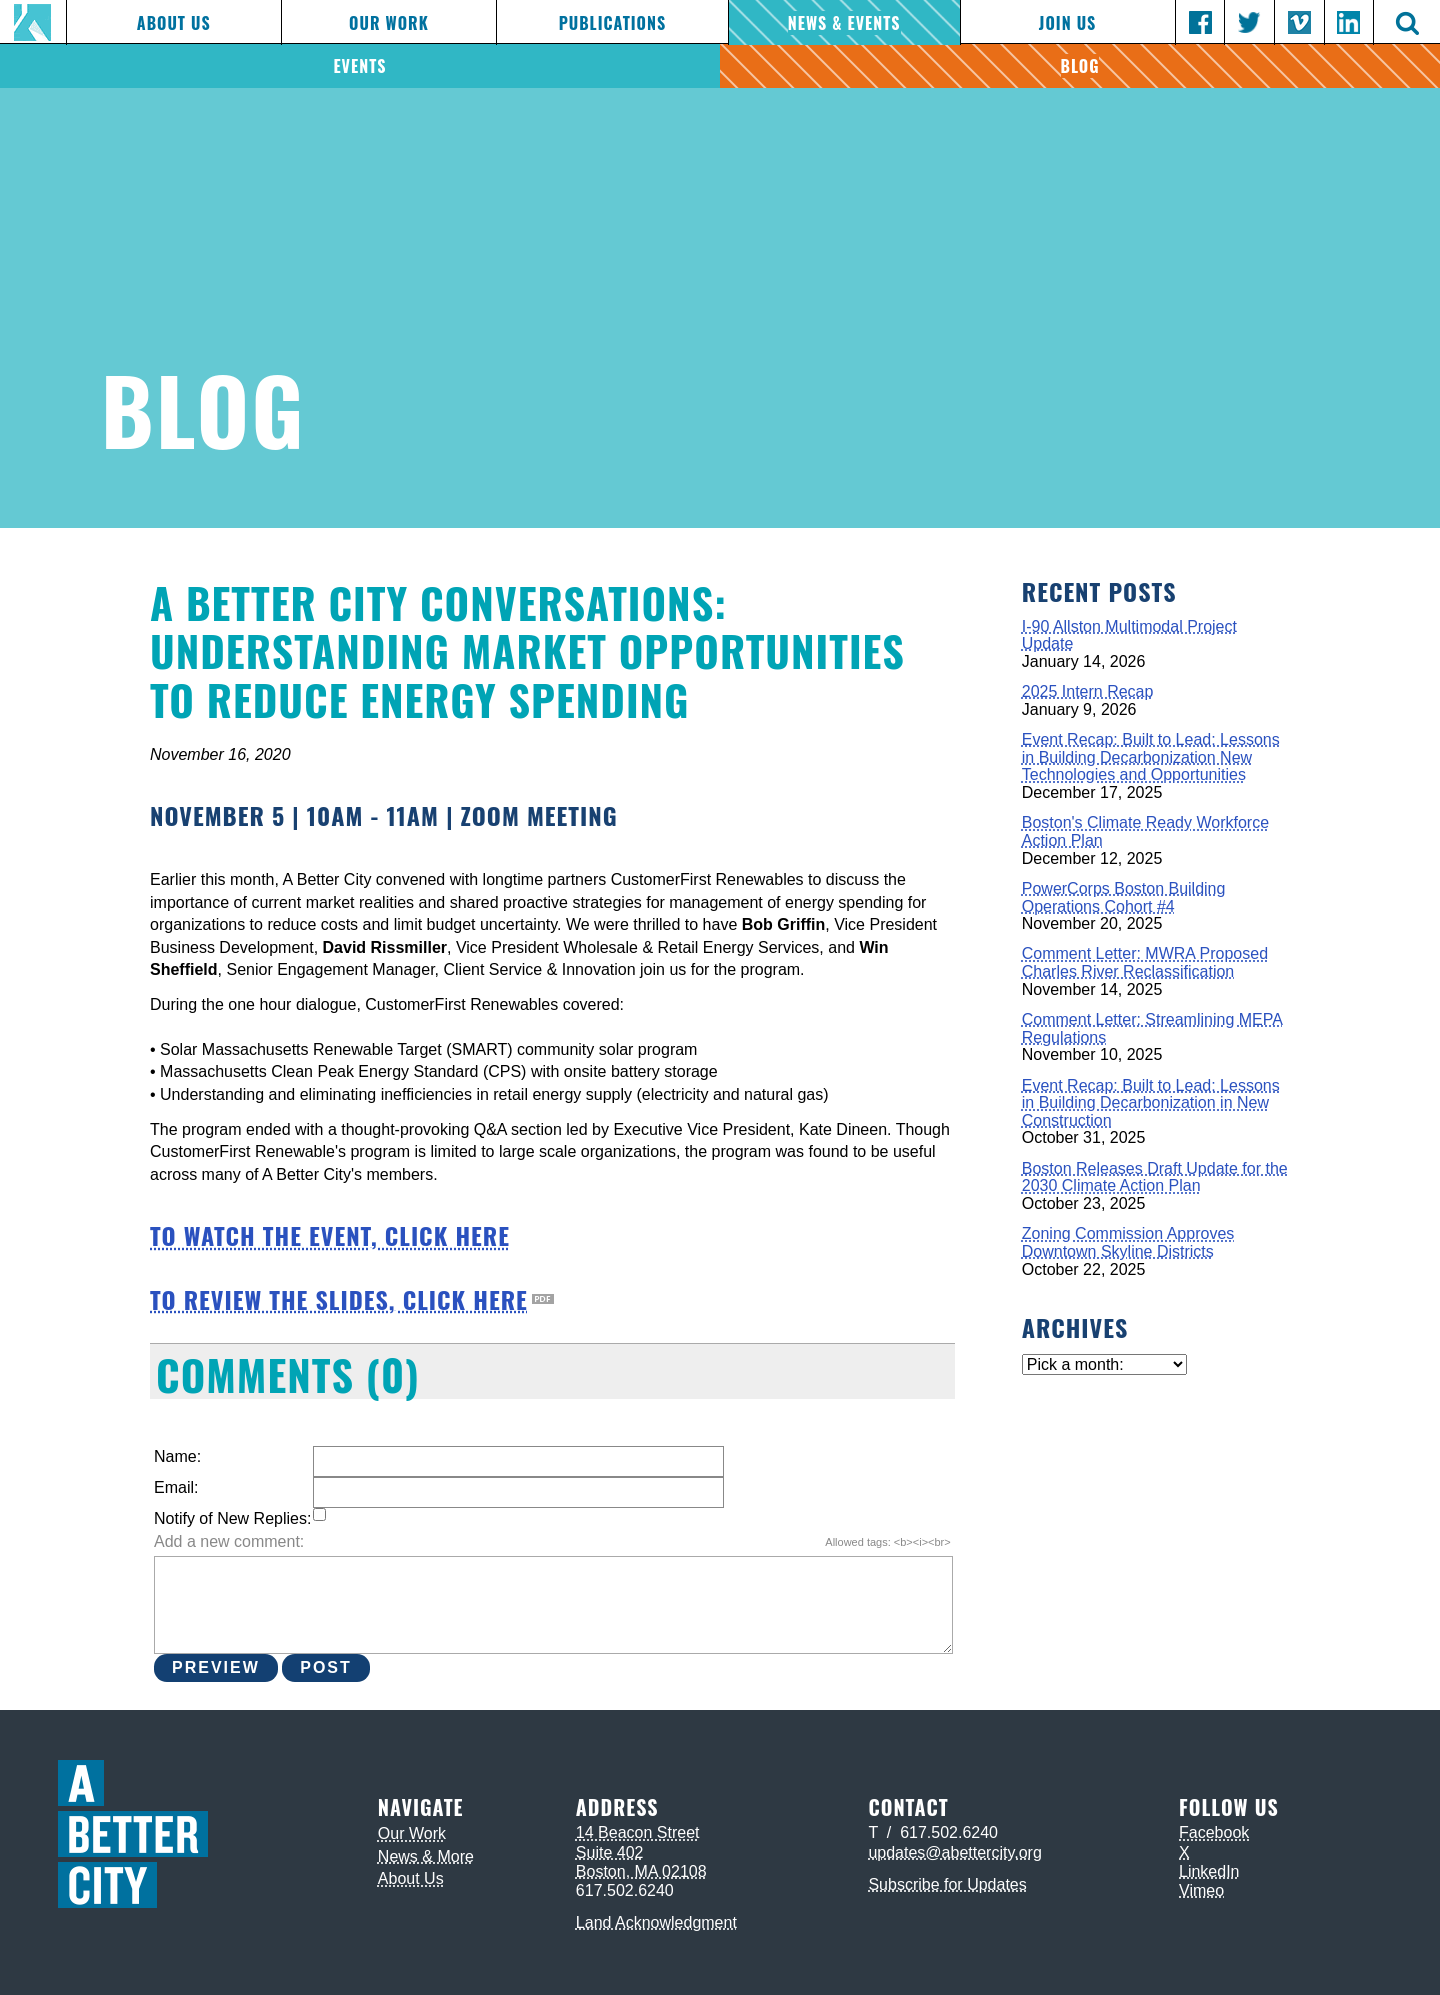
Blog (1080, 66)
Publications (612, 23)
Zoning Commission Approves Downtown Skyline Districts (1128, 1242)
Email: (176, 1487)
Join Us (1067, 23)
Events (359, 66)
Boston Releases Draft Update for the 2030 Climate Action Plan (1155, 1177)
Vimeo (1201, 1890)
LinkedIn (1209, 1871)
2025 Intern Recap (1088, 691)
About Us (174, 23)
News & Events (844, 23)
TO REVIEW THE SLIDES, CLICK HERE (339, 1299)
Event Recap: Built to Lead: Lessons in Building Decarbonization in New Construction (1151, 1103)
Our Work (389, 23)
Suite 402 (610, 1852)
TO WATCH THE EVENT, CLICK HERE (330, 1235)
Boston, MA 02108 (641, 1871)
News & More (426, 1856)
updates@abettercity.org (954, 1852)
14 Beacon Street (638, 1832)
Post (326, 1667)
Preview (216, 1667)
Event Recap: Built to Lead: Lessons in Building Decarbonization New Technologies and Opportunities (1151, 757)
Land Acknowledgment (656, 1922)
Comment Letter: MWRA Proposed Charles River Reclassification (1145, 962)
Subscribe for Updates (947, 1884)
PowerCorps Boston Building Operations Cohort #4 (1124, 897)
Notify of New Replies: (232, 1518)
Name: (177, 1456)
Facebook (1214, 1832)
